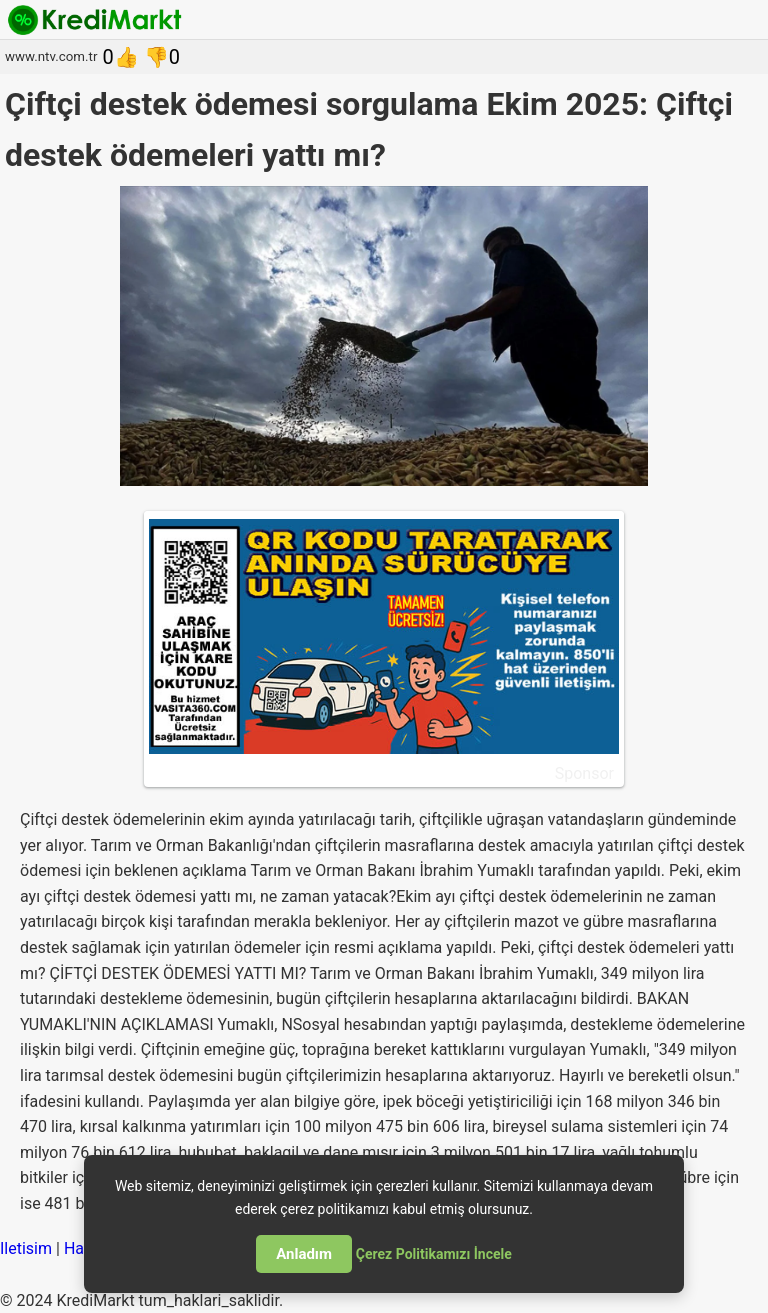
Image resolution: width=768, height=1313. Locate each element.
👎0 (162, 57)
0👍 (120, 57)
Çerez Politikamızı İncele (434, 1254)
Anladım (304, 1254)
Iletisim (26, 1248)
